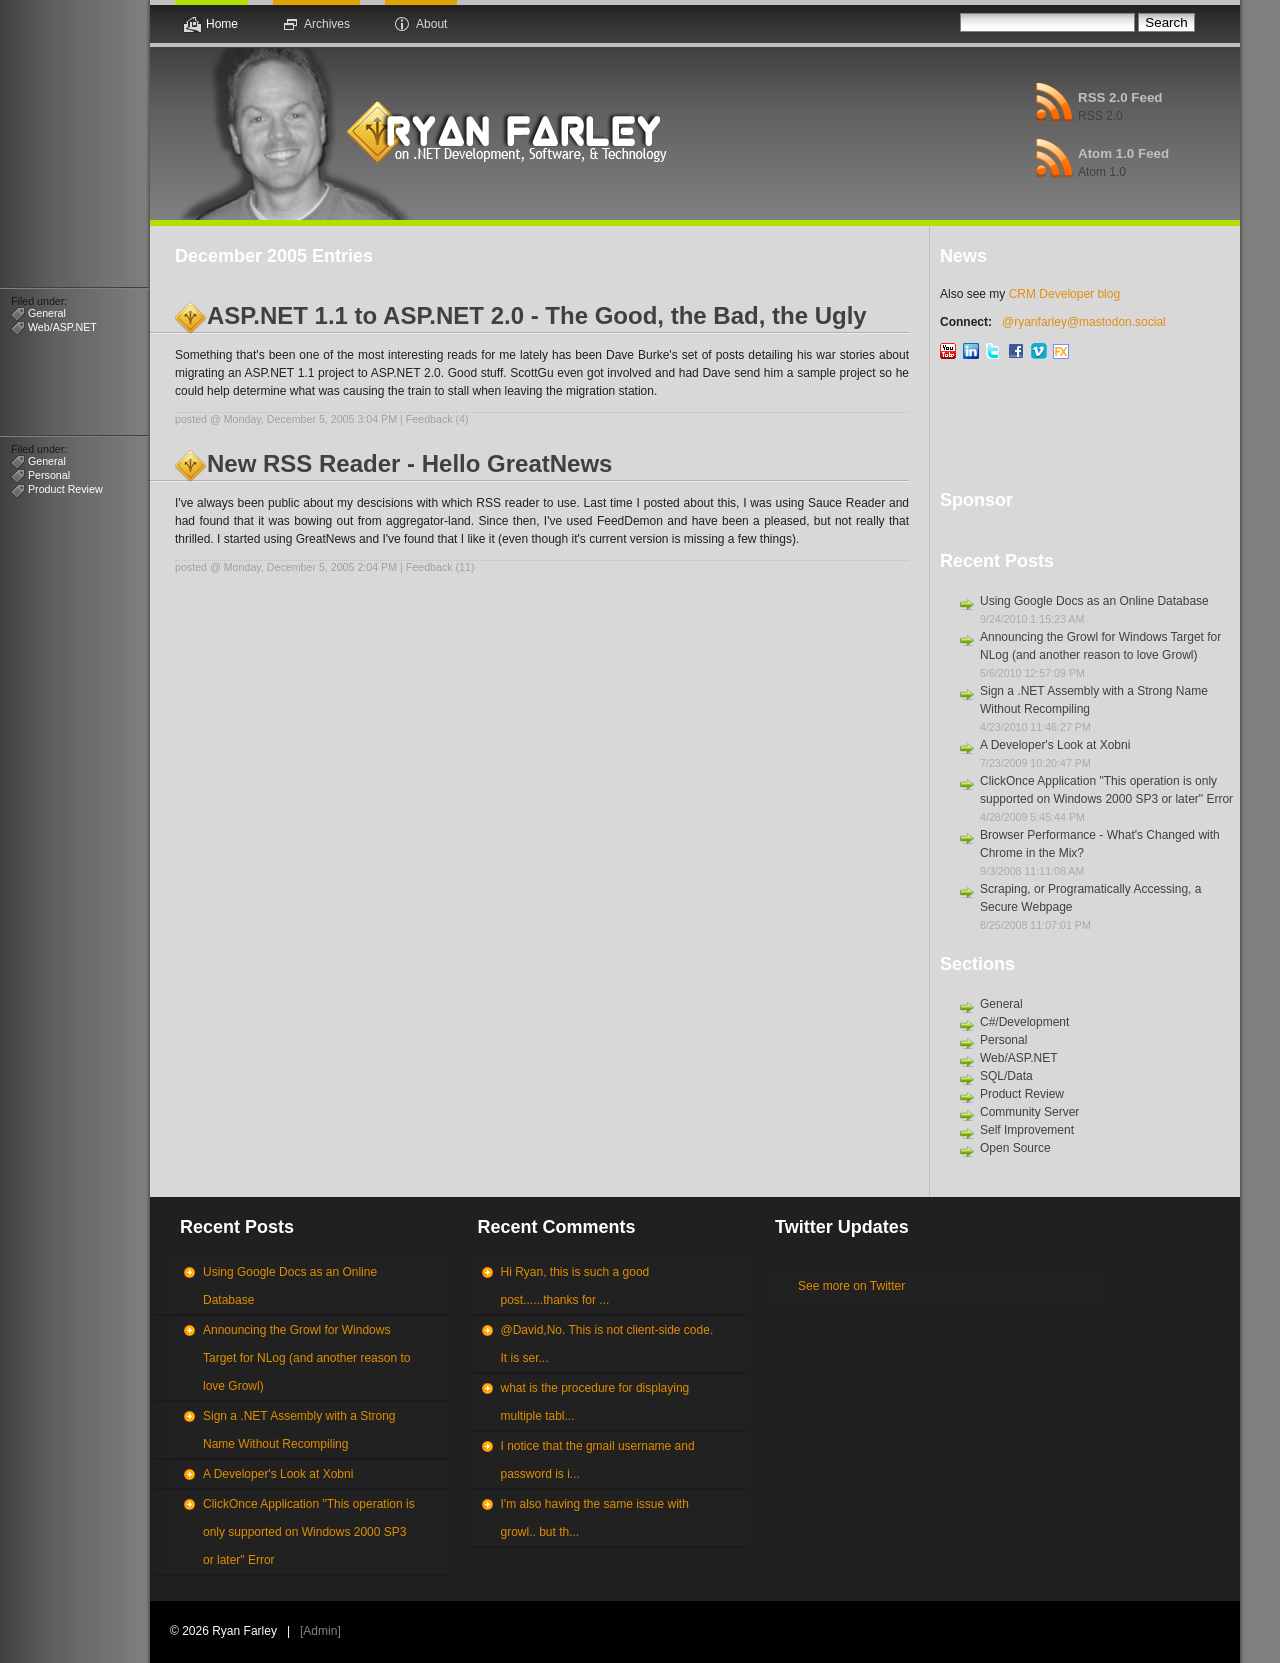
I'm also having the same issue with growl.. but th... (595, 1518)
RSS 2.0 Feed (1120, 97)
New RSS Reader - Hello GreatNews (409, 463)
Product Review (65, 489)
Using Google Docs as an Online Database (1094, 601)
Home (222, 24)
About (431, 24)
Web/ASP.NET (62, 327)
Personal (49, 475)
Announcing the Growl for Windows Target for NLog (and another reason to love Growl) (306, 1358)
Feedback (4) (437, 419)
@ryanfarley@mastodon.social (1084, 322)
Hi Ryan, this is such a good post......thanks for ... (575, 1286)
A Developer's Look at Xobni (1055, 745)
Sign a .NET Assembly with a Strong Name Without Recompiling (299, 1430)
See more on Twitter (851, 1286)
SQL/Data (1006, 1076)
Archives (327, 24)
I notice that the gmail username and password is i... (598, 1460)
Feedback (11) (440, 567)
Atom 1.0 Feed (1123, 153)
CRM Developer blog (1064, 294)
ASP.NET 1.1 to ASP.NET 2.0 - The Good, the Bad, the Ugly (537, 315)
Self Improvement (1027, 1130)
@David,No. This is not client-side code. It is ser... (607, 1344)
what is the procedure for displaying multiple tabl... (595, 1402)
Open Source (1015, 1148)
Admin (320, 1631)
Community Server (1029, 1112)
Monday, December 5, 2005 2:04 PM (310, 567)
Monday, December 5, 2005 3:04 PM (310, 419)
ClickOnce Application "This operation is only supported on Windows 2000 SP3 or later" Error (309, 1532)
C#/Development (1024, 1022)
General (47, 313)
